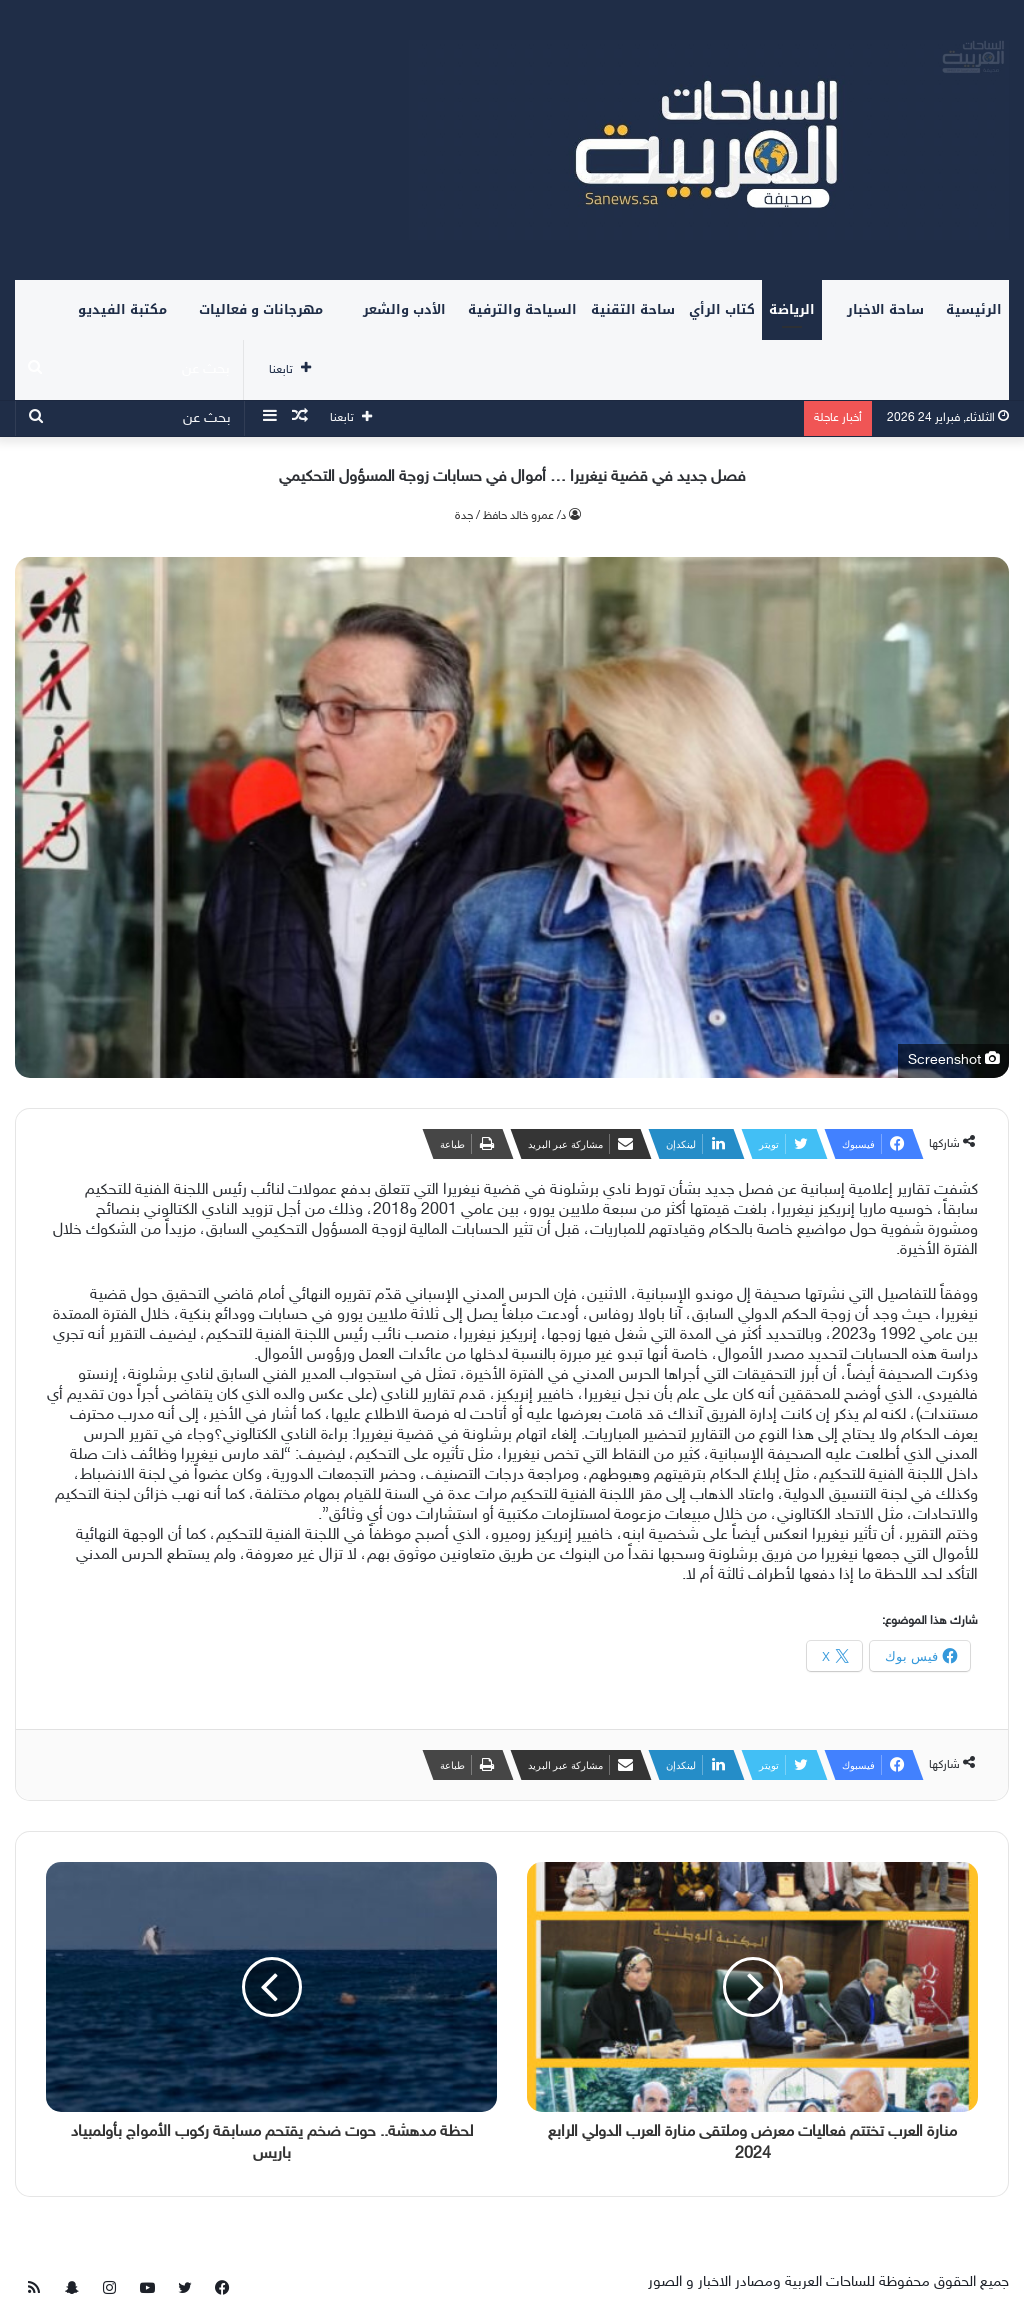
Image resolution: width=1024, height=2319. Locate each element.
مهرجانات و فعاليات (261, 309)
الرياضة (792, 309)
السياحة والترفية (522, 309)
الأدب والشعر (404, 309)
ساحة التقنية (633, 309)
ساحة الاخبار (885, 309)
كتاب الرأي (722, 309)
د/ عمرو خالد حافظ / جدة (510, 516)
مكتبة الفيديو (122, 309)
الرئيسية (974, 309)
